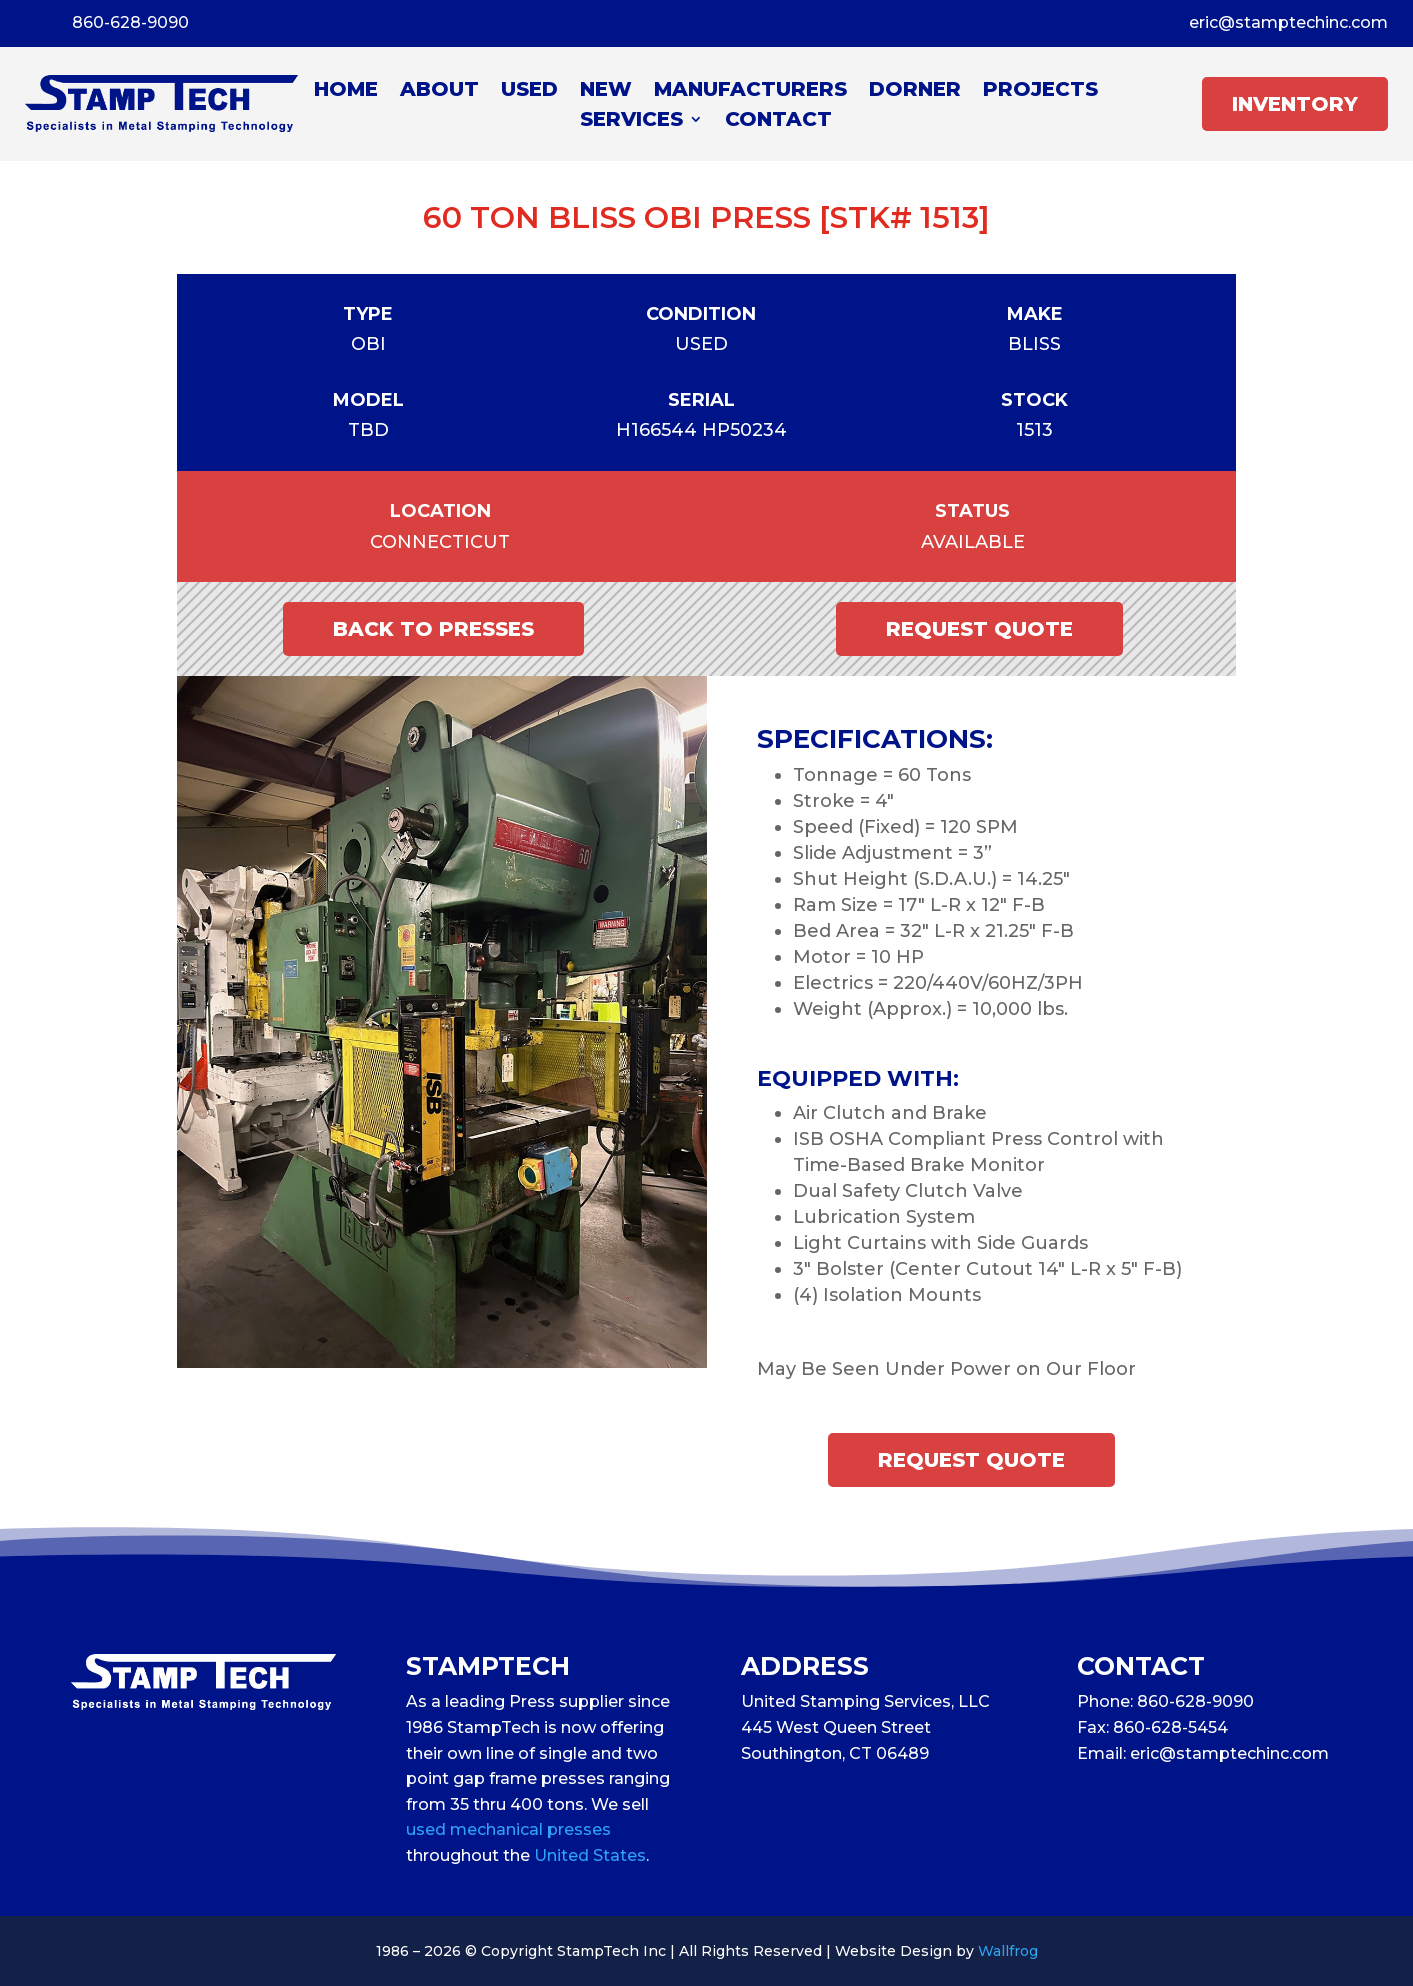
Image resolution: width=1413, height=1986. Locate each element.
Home (346, 91)
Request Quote (979, 629)
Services (631, 121)
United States (590, 1855)
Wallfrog (1008, 1951)
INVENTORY (1295, 104)
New (606, 91)
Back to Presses (433, 629)
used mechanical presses (508, 1829)
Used (529, 91)
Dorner (915, 91)
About (439, 91)
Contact (778, 121)
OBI (368, 344)
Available (973, 542)
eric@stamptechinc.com (1288, 22)
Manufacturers (750, 91)
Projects (1040, 91)
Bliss (1034, 344)
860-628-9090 (130, 22)
